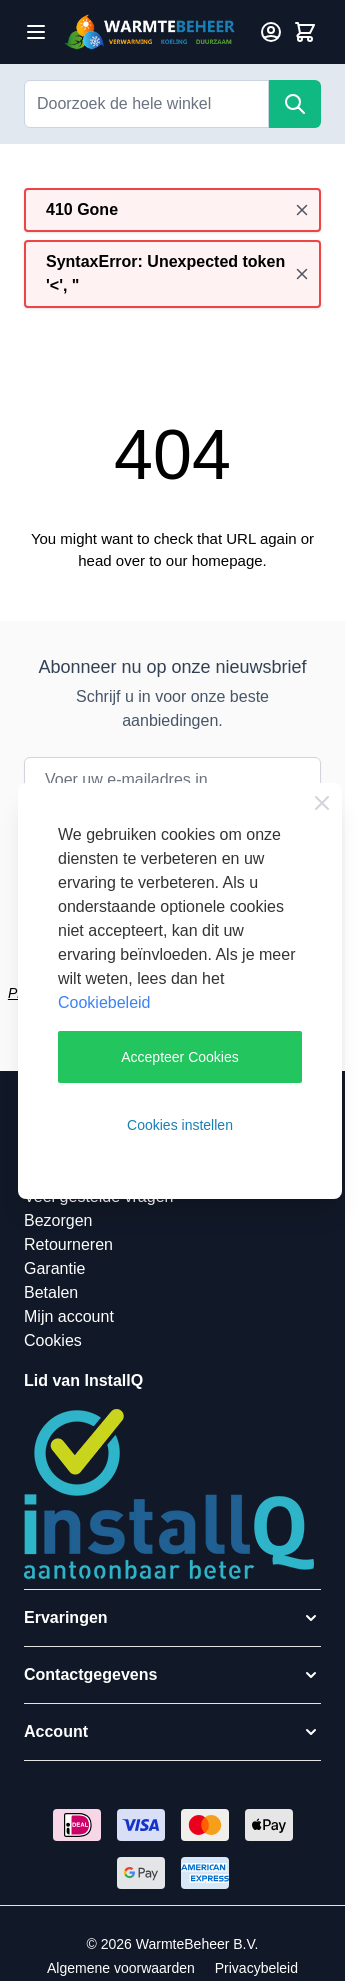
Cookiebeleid (104, 1002)
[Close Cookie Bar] (322, 803)
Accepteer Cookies (180, 1057)
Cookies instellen (180, 1125)
